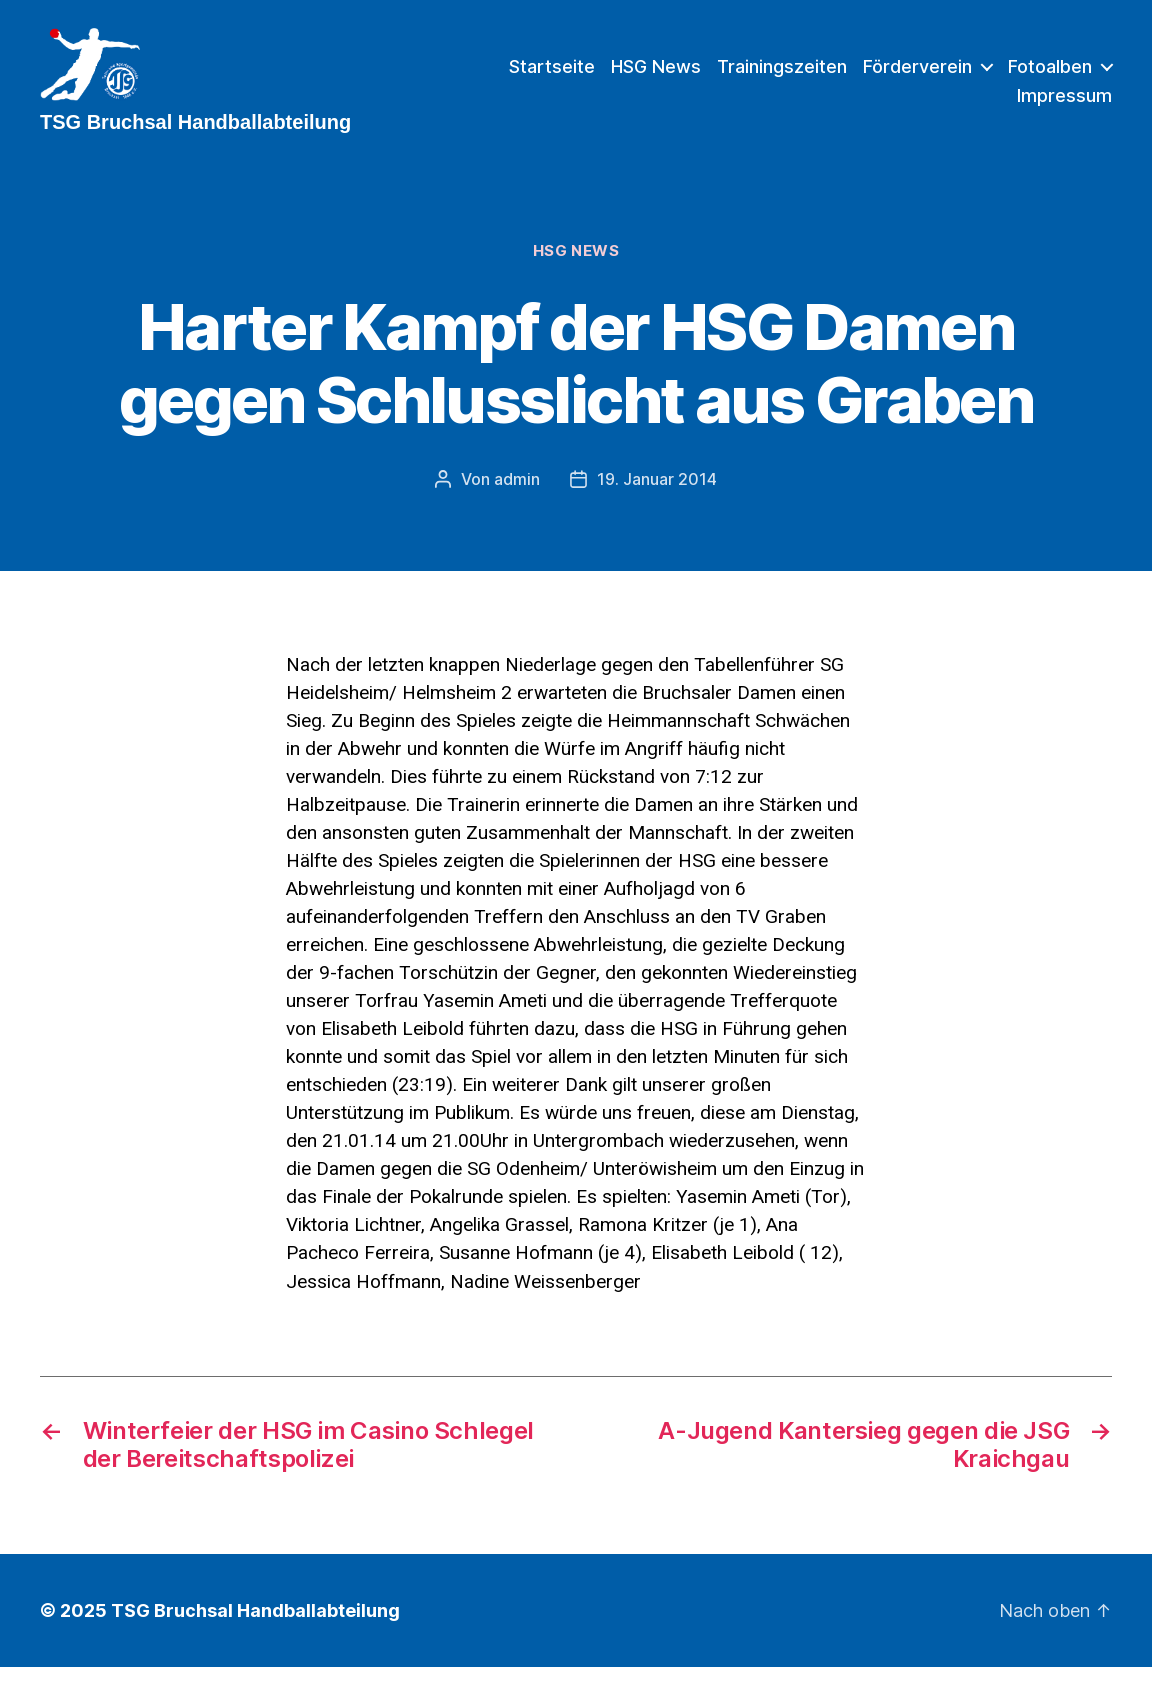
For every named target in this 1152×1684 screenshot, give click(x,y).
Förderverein (917, 74)
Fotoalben (1050, 74)
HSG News (656, 74)
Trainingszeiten (782, 74)
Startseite (552, 74)
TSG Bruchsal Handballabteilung (255, 1627)
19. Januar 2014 (657, 496)
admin (517, 496)
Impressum (1064, 104)
